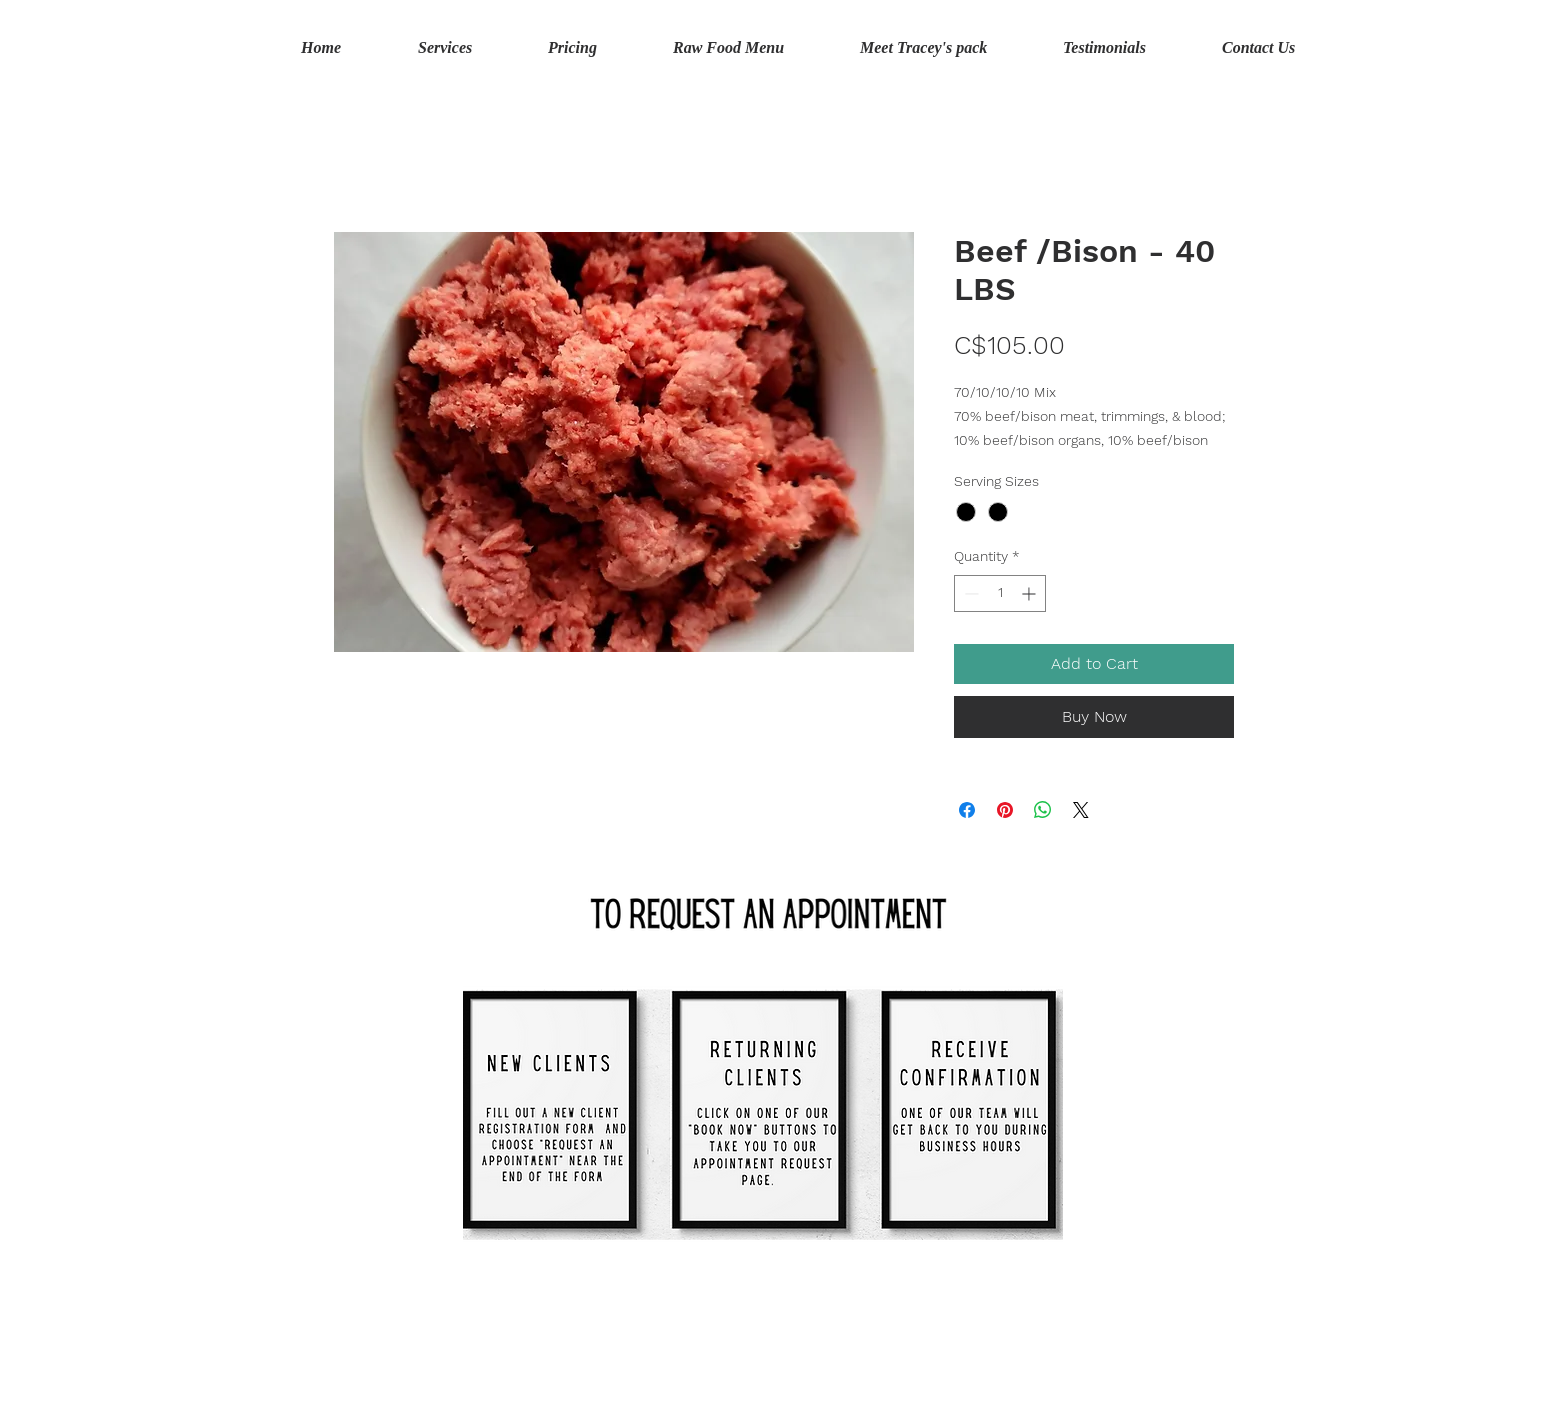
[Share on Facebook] (967, 810)
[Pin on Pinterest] (1005, 810)
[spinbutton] (1000, 593)
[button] (1443, 48)
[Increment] (1030, 593)
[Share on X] (1081, 810)
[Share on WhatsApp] (1043, 810)
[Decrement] (969, 593)
